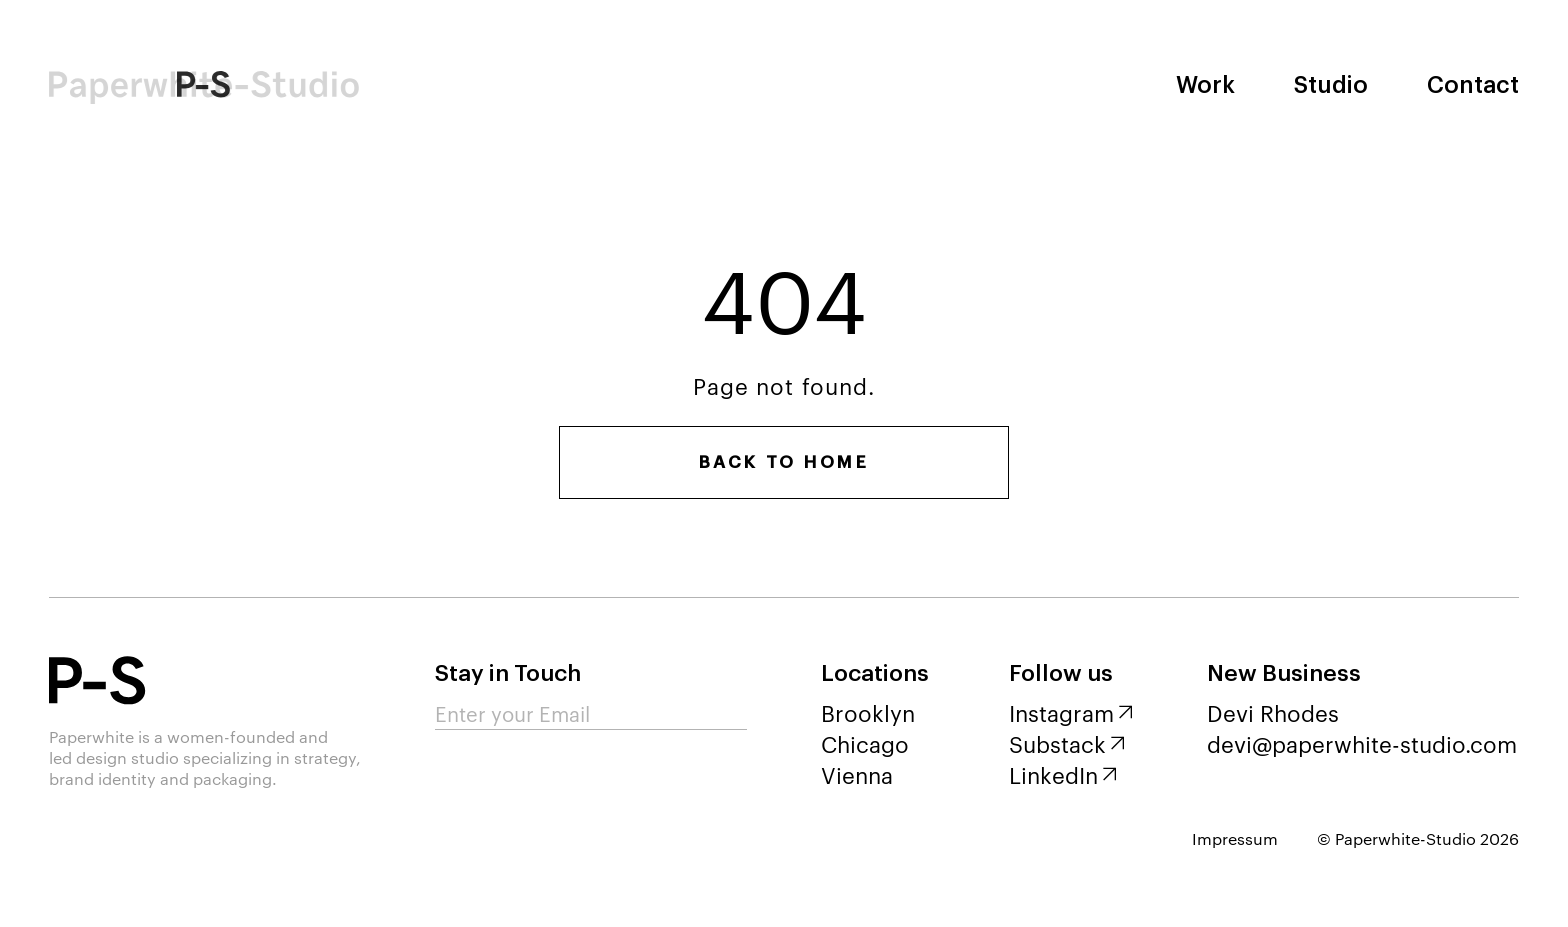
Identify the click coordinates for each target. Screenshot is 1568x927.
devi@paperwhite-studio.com (1362, 743)
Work (1205, 85)
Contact (1473, 85)
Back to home (784, 462)
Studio (1331, 85)
